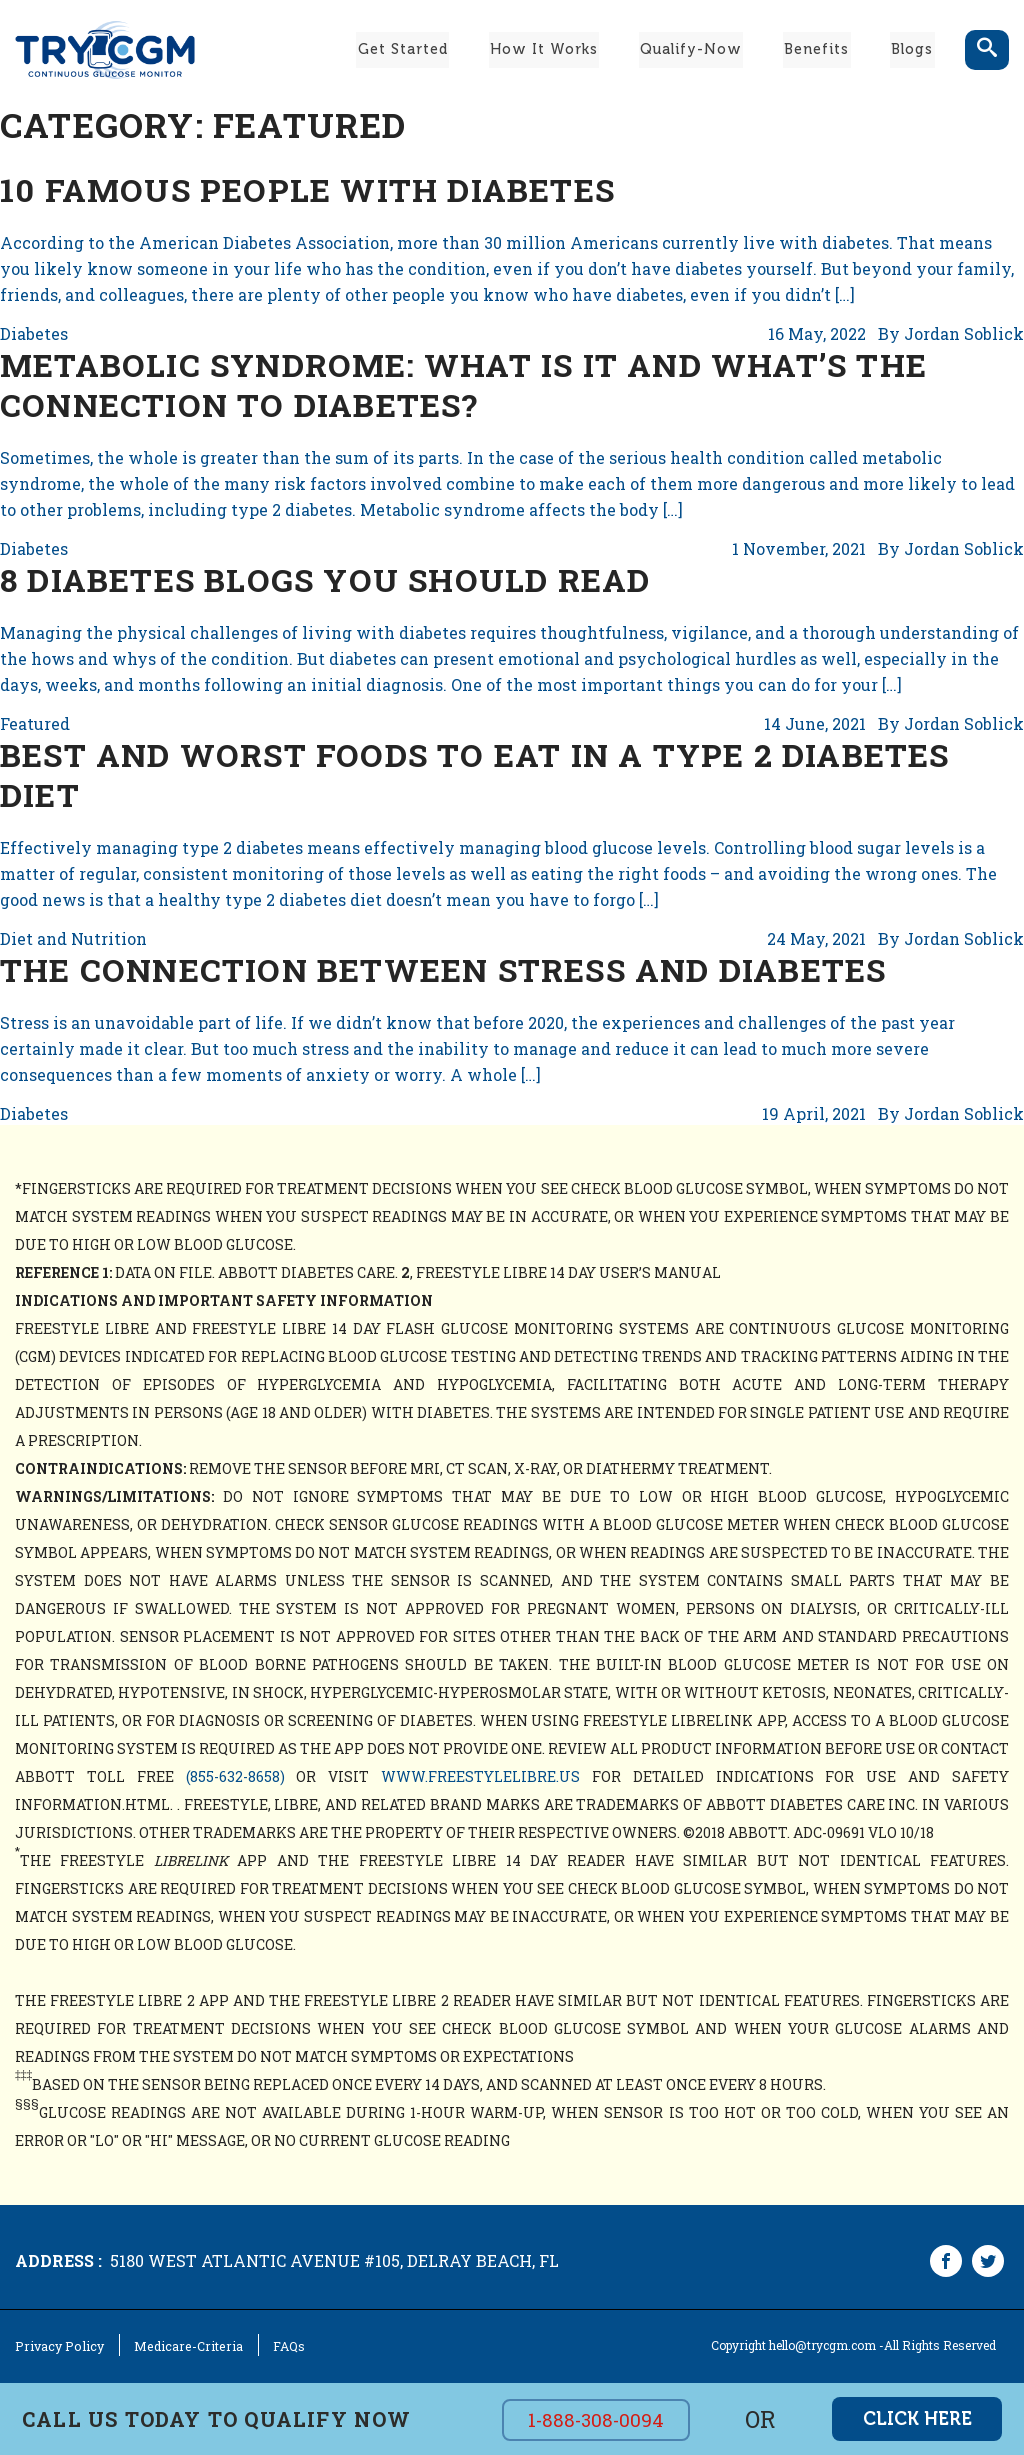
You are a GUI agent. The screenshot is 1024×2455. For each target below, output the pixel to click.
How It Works (543, 48)
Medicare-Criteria (177, 2346)
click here (917, 2419)
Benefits (816, 48)
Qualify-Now (690, 48)
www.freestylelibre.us (480, 1776)
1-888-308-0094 (600, 2419)
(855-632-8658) (235, 1776)
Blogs (914, 48)
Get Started (400, 48)
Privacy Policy (56, 2346)
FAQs (273, 2346)
